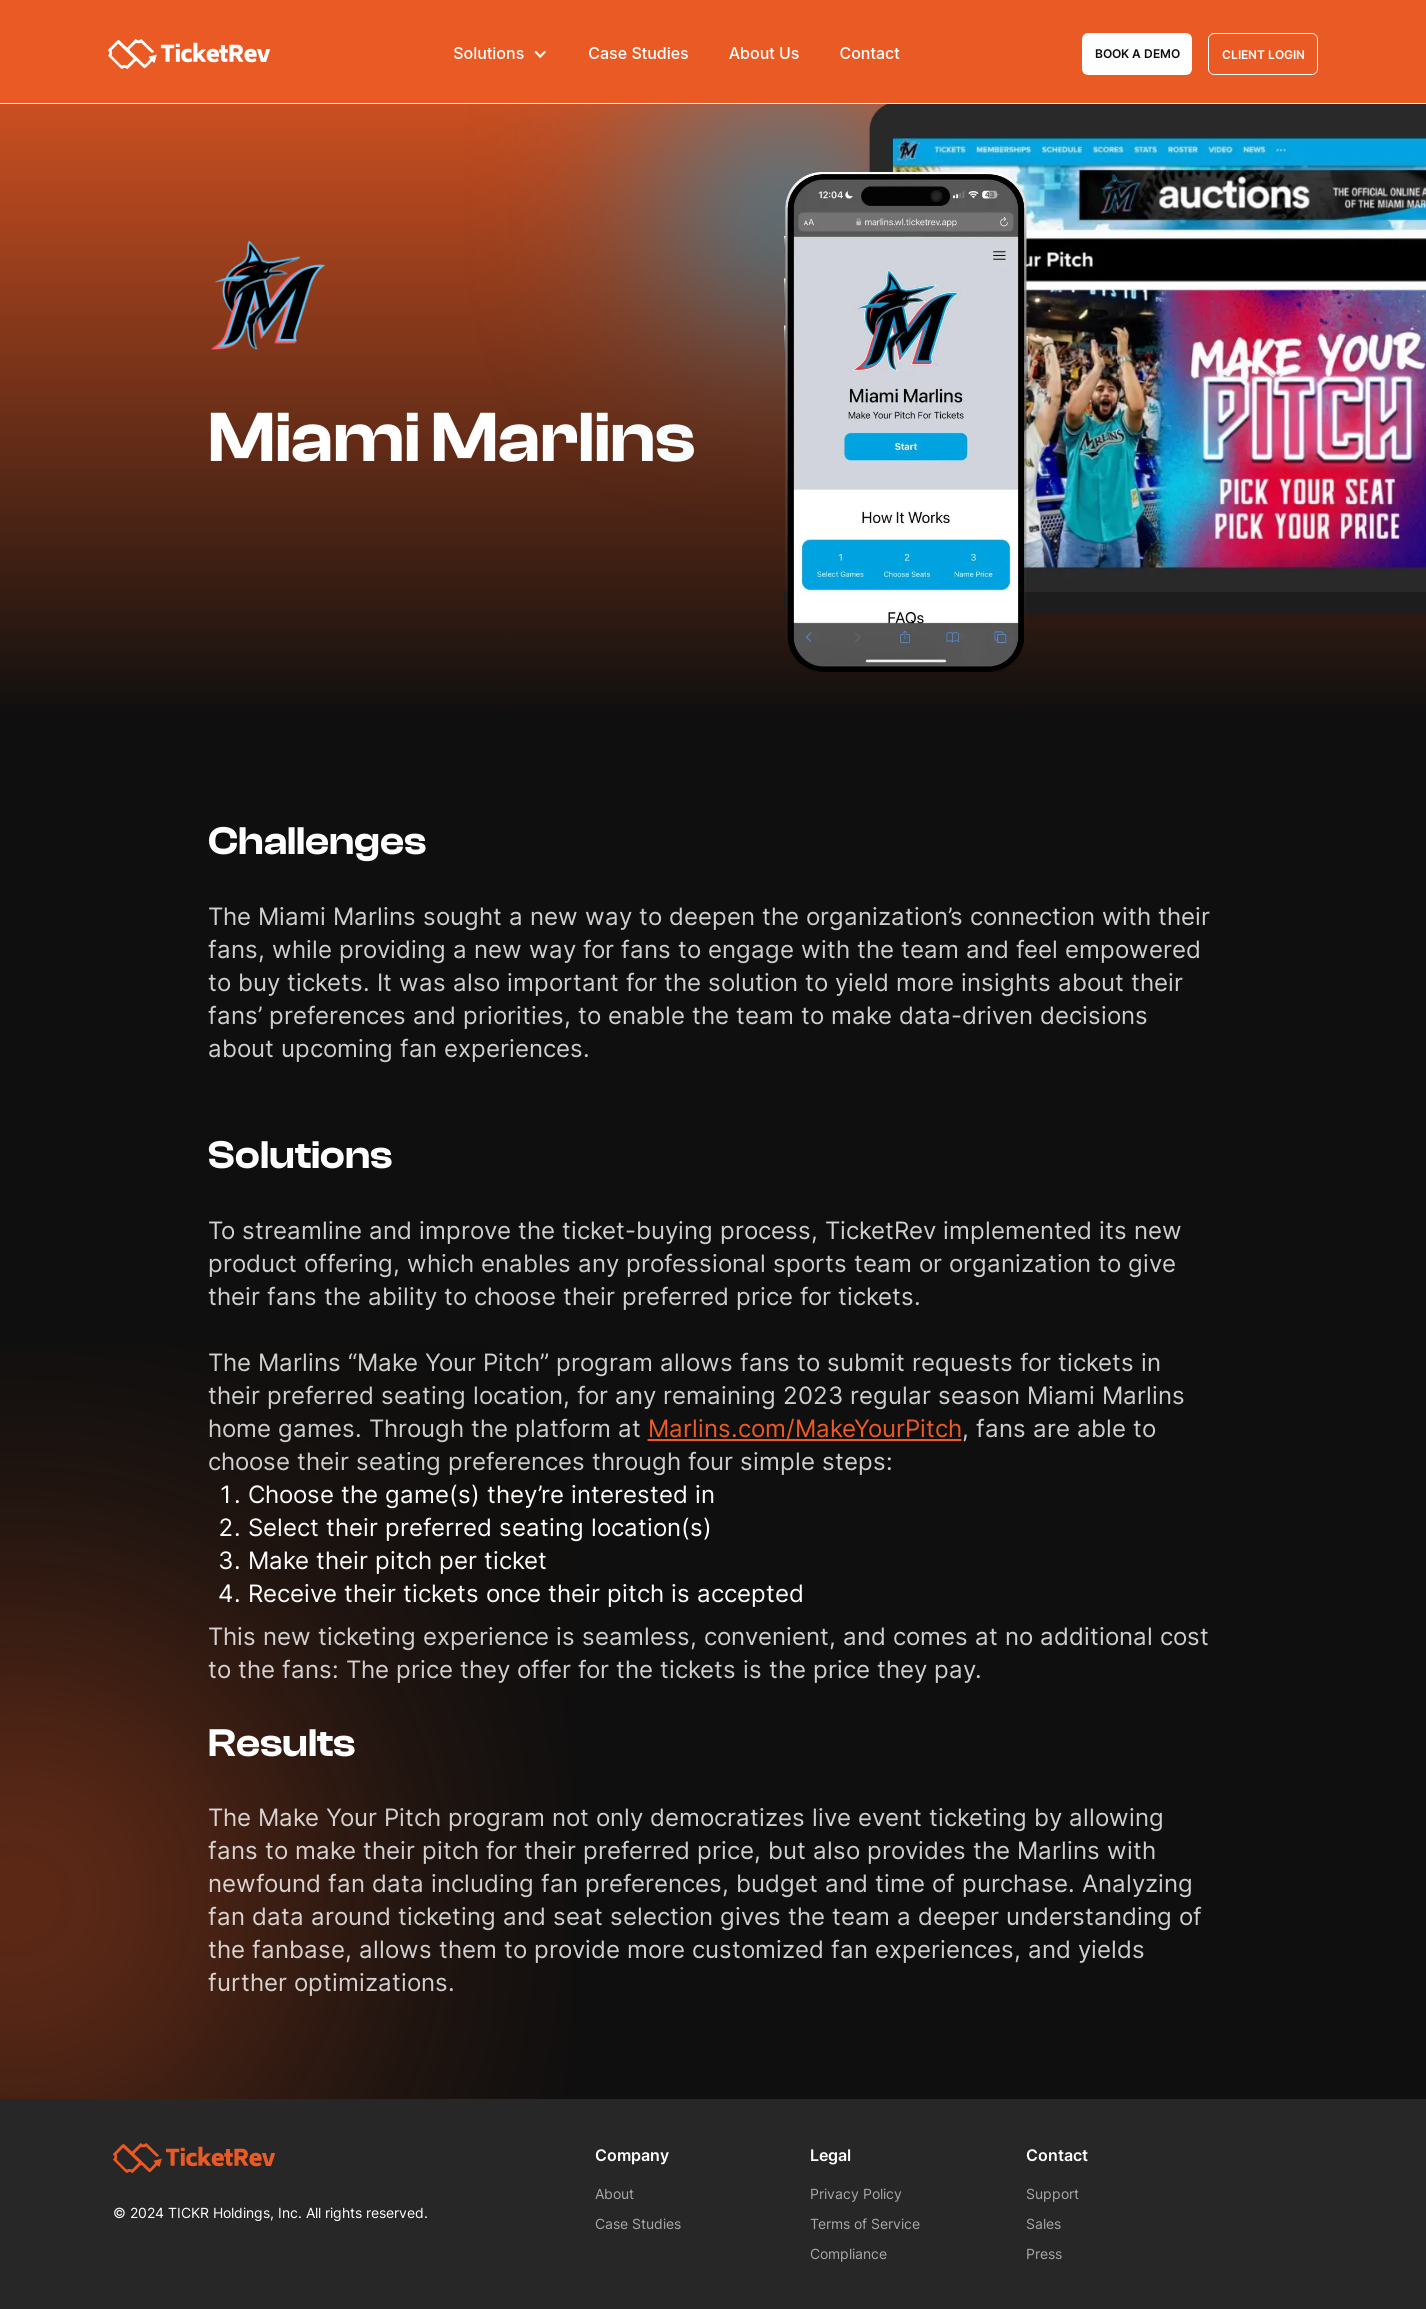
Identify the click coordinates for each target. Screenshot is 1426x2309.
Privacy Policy (856, 2193)
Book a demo (1137, 53)
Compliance (848, 2253)
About (614, 2193)
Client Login (1263, 54)
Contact (869, 53)
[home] (189, 54)
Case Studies (638, 53)
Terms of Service (865, 2223)
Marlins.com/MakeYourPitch (805, 1428)
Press (1044, 2253)
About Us (764, 53)
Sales (1043, 2223)
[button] (500, 54)
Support (1052, 2193)
